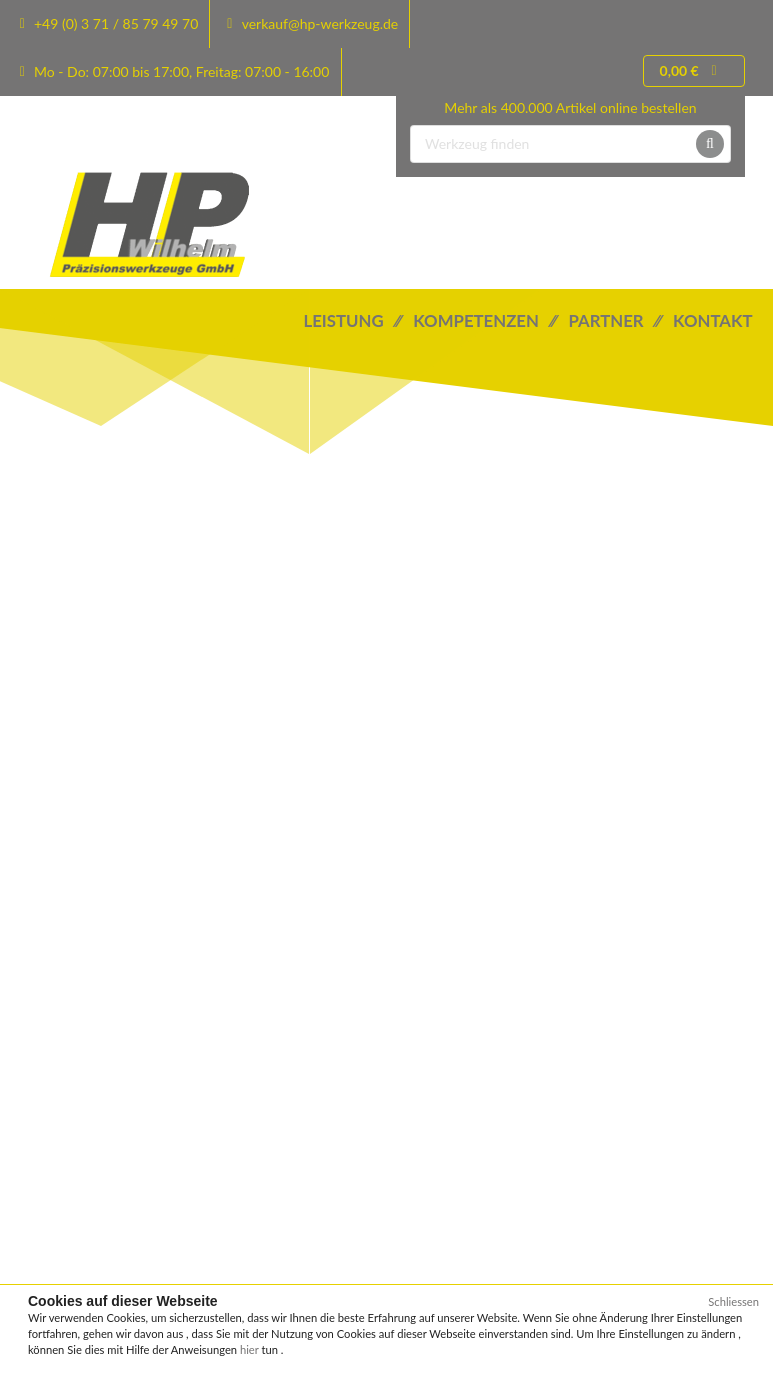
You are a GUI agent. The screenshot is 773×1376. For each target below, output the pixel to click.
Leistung (352, 320)
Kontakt (714, 320)
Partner (614, 320)
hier (251, 1349)
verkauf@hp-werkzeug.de (320, 23)
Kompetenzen (484, 320)
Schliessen (733, 1301)
